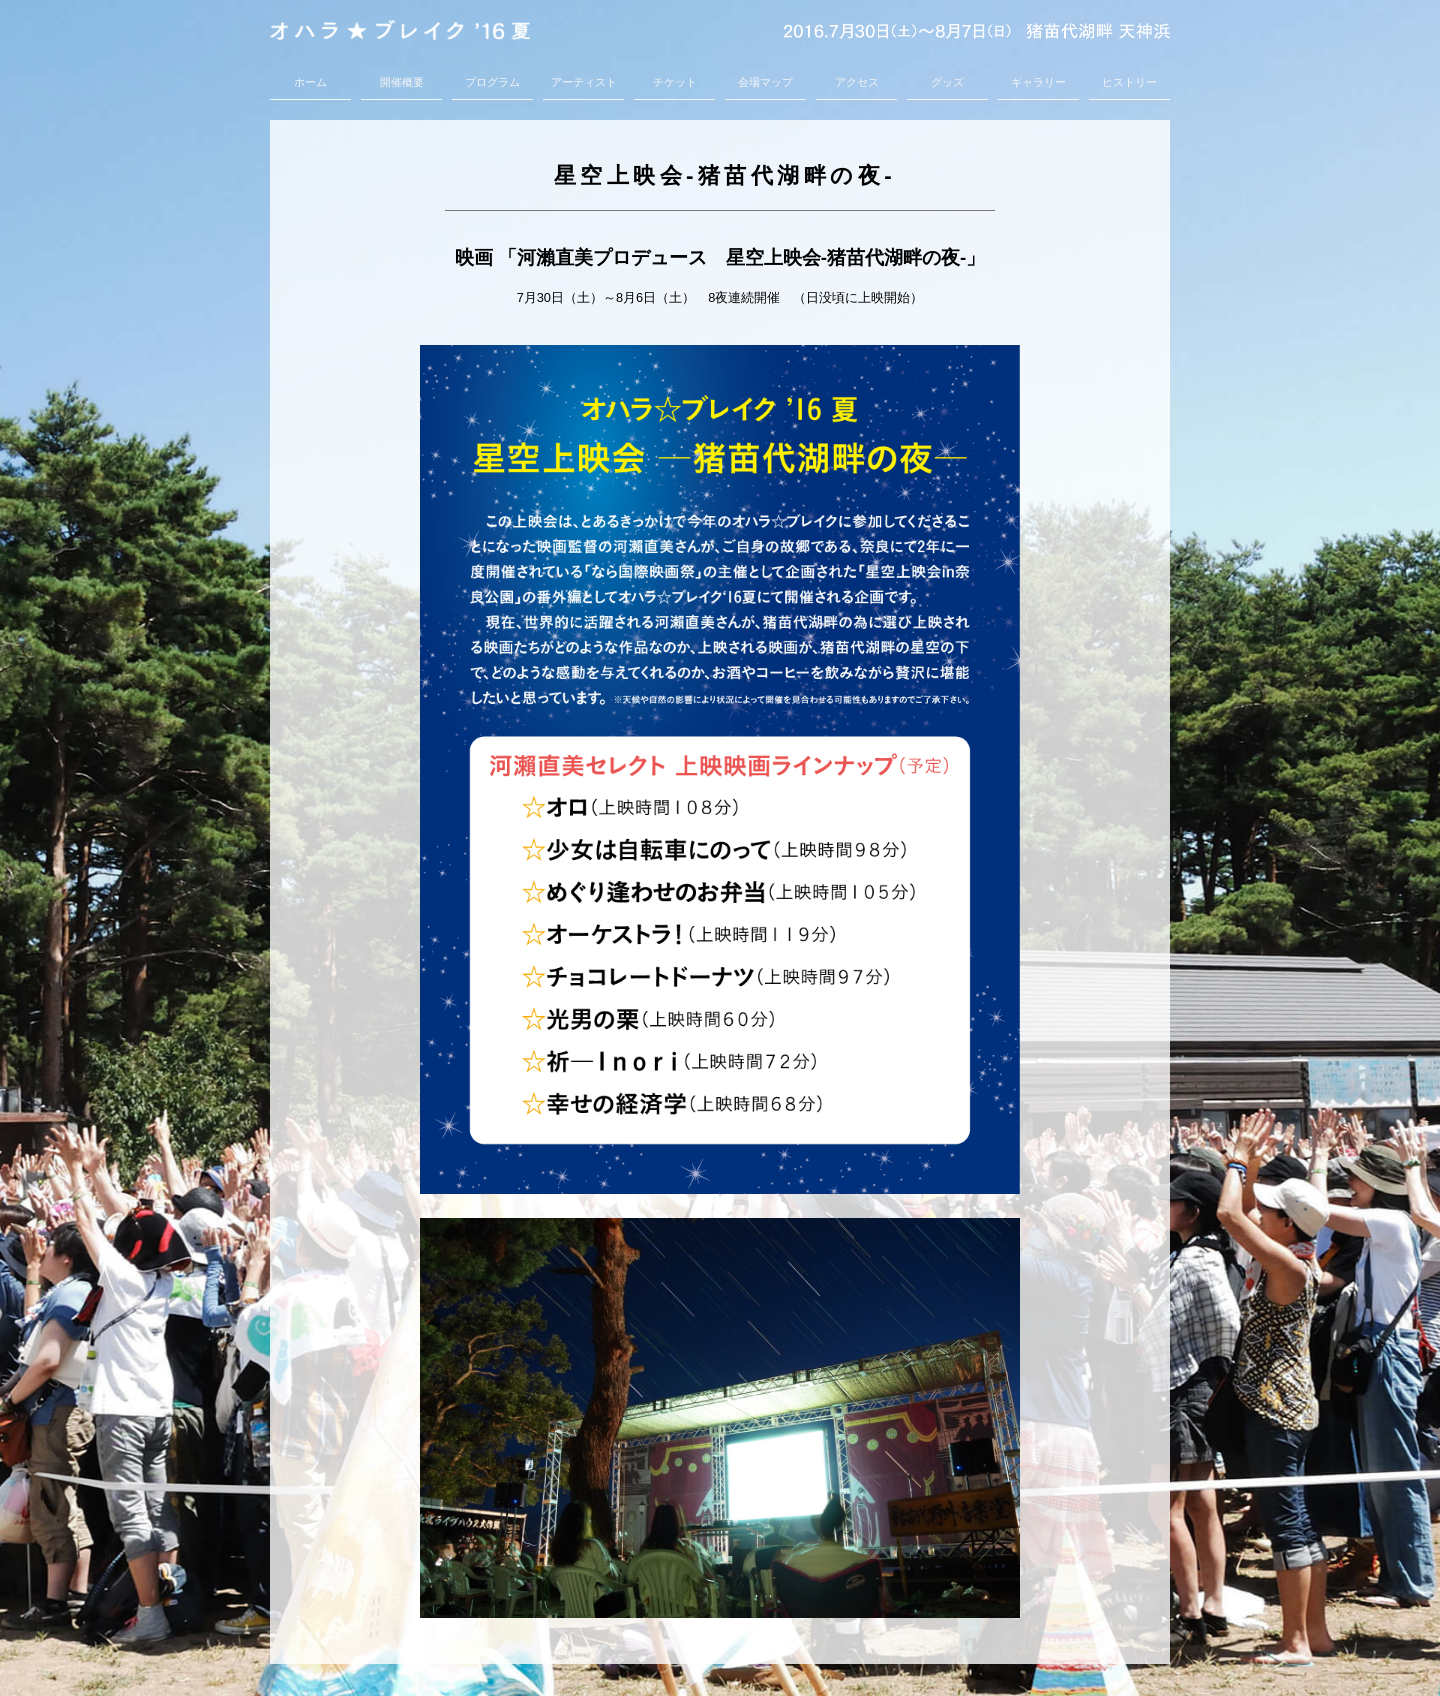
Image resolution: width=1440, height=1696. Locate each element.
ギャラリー (1038, 82)
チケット (675, 82)
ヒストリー (1129, 82)
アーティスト (584, 82)
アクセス (857, 82)
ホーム (310, 82)
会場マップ (765, 82)
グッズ (947, 82)
